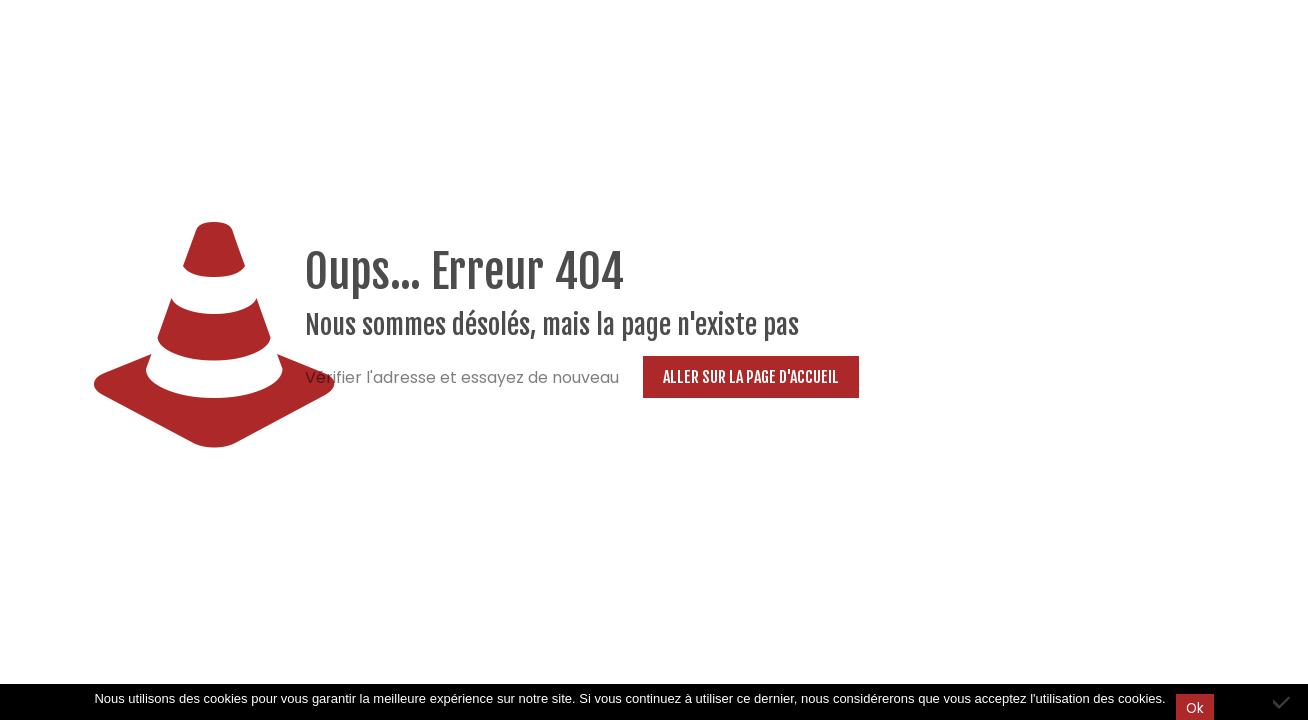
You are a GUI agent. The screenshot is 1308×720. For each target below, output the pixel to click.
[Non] (1283, 702)
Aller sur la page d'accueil (751, 377)
